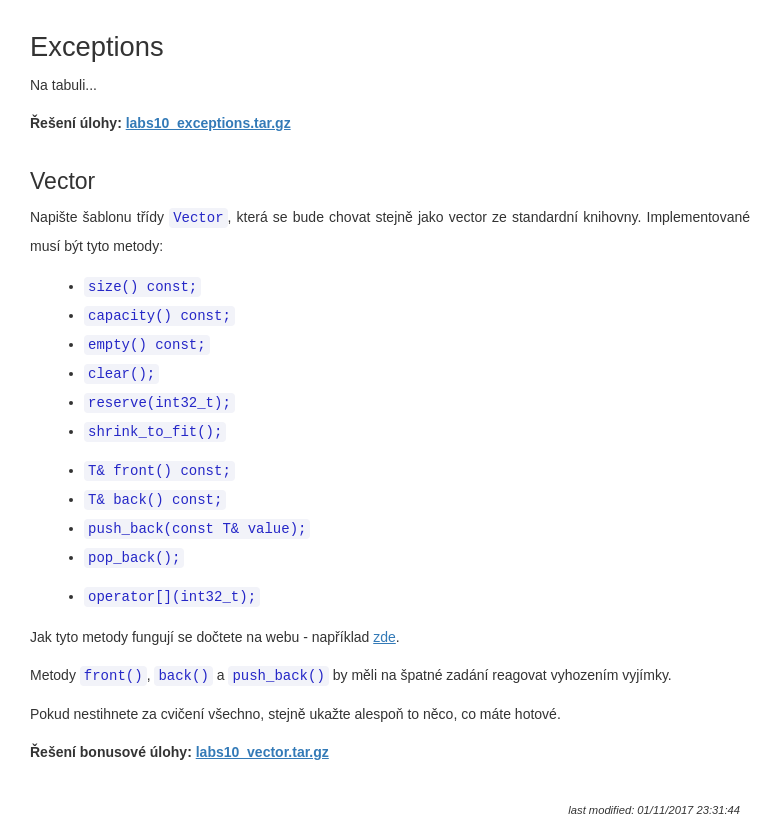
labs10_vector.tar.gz (262, 739)
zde (384, 625)
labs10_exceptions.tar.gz (208, 123)
